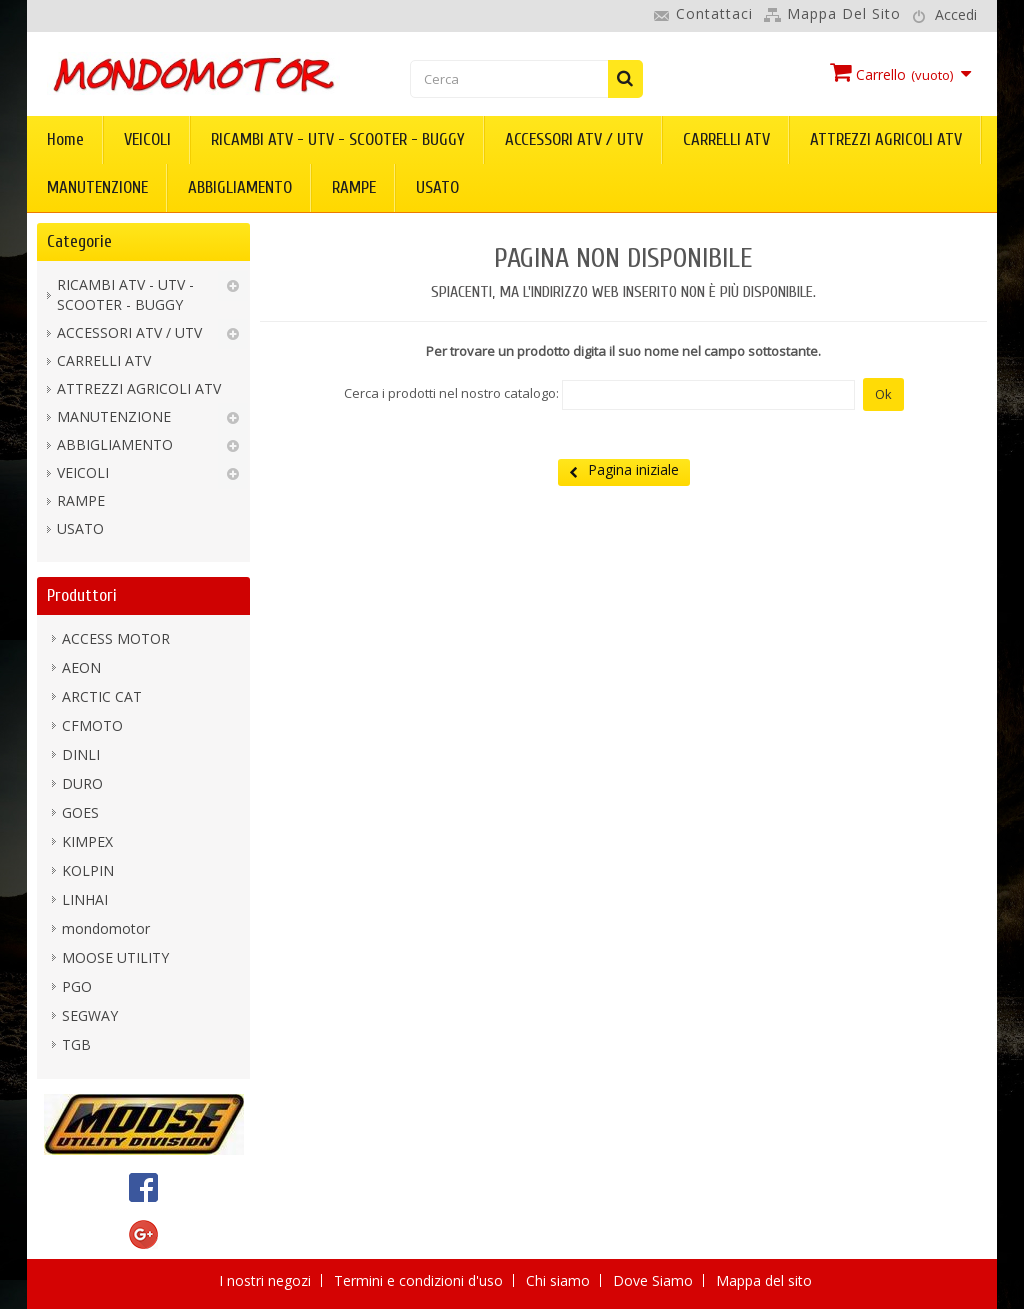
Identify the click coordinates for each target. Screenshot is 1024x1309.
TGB (76, 1044)
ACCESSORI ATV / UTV (574, 139)
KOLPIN (88, 870)
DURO (82, 783)
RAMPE (354, 187)
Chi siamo (560, 1280)
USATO (437, 187)
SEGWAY (90, 1015)
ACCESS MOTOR (116, 638)
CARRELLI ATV (726, 139)
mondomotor (106, 928)
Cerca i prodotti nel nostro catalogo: (451, 393)
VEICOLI (147, 139)
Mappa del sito (844, 13)
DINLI (81, 754)
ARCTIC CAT (102, 696)
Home (65, 139)
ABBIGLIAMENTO (240, 187)
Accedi (956, 14)
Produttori (82, 595)
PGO (77, 986)
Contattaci (714, 13)
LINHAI (85, 899)
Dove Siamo (655, 1280)
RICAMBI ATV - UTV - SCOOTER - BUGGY (338, 139)
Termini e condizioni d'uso (420, 1280)
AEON (81, 667)
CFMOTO (92, 725)
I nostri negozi (267, 1280)
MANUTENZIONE (97, 187)
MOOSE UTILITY (115, 957)
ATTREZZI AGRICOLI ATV (886, 139)
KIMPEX (87, 841)
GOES (80, 812)
